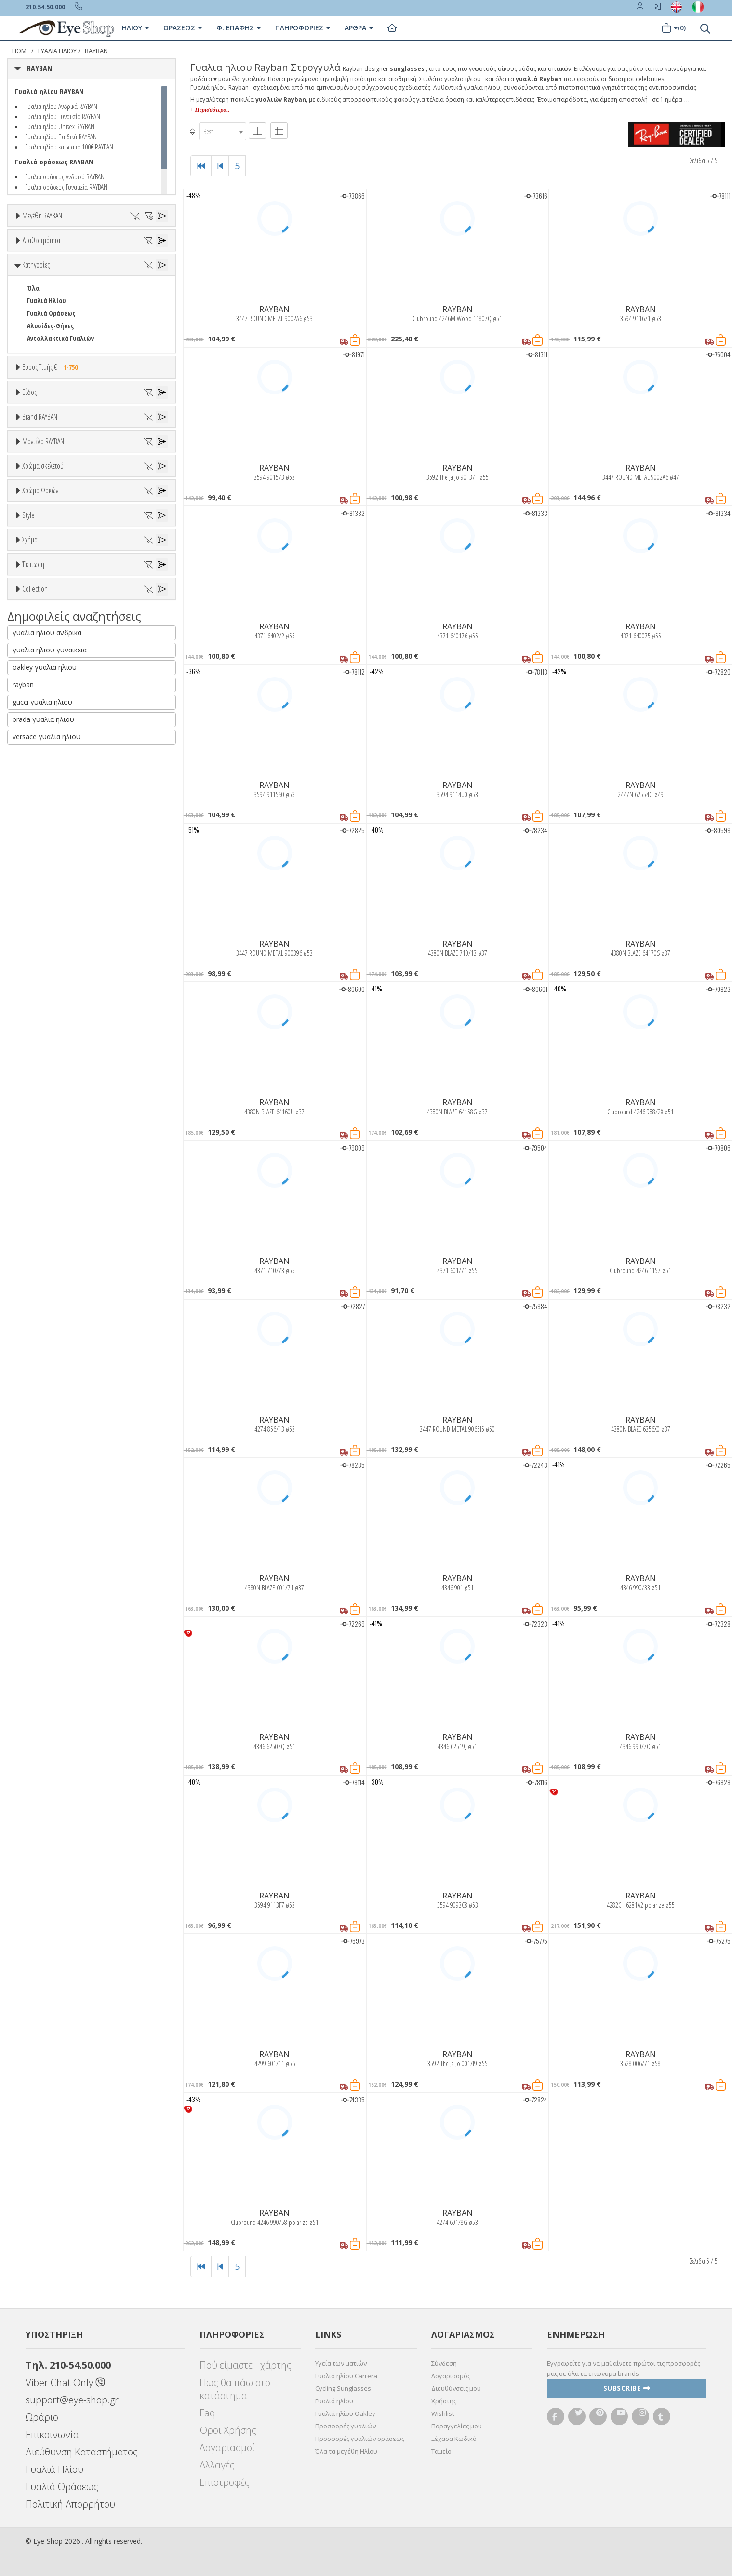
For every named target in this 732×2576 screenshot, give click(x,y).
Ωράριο (42, 2417)
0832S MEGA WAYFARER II (60, 980)
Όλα (36, 378)
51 (160, 264)
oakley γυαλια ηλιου (45, 1686)
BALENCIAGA (43, 798)
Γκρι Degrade (50, 1185)
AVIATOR (39, 1366)
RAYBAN (96, 51)
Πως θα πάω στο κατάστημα (235, 2389)
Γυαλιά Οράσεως (51, 456)
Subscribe (627, 2388)
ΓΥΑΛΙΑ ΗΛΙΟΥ (57, 51)
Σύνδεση (444, 2363)
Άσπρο (41, 1039)
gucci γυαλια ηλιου (42, 1721)
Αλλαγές (217, 2464)
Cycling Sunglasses (343, 2388)
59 (30, 289)
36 (95, 251)
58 (160, 276)
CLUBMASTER (45, 1404)
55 (95, 276)
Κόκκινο (42, 1101)
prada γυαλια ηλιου (43, 1738)
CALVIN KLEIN (45, 861)
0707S (34, 955)
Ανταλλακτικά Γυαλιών (60, 481)
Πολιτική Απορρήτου (70, 2503)
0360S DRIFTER (47, 943)
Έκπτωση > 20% (50, 1487)
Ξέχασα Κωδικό (454, 2438)
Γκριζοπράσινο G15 (58, 1222)
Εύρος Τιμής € (52, 509)
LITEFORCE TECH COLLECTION (67, 1572)
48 (95, 264)
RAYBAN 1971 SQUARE (56, 1585)
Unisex (36, 608)
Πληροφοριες (302, 27)
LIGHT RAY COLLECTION (59, 1560)
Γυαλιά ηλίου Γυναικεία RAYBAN (62, 116)
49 (117, 264)
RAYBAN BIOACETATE (55, 1597)
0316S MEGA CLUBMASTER (62, 930)
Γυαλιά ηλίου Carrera (346, 2376)
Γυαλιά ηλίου (334, 2401)
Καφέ (39, 1197)
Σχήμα (30, 1318)
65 (160, 289)
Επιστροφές (225, 2482)
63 (117, 289)
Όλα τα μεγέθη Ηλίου (346, 2451)
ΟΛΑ (32, 239)
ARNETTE (39, 786)
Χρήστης (443, 2401)
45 (51, 264)
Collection (35, 1511)
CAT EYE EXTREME (50, 1391)
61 (73, 289)
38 (138, 251)
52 (30, 276)
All (30, 1268)
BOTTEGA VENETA (51, 823)
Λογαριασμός (450, 2376)
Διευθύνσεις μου (456, 2388)
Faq (207, 2412)
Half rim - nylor (49, 1293)
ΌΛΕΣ (34, 1535)
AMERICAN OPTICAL (53, 761)
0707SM (37, 968)
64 (138, 289)
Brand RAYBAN (39, 712)
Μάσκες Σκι (43, 671)
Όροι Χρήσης (228, 2430)
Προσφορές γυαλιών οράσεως (359, 2438)
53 (51, 276)
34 (51, 251)
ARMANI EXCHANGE (53, 773)
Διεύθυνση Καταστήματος (82, 2451)
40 (160, 251)
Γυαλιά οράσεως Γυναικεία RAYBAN (66, 186)
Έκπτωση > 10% (50, 1474)
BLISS (34, 811)
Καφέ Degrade (52, 1210)
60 (51, 289)
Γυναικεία (41, 646)
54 (73, 276)
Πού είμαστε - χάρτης (246, 2365)
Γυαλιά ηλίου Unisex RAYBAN (59, 126)
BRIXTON (40, 836)
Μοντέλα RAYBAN (43, 882)
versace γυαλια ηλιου (46, 1756)
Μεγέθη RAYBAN (42, 215)
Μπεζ (39, 1051)
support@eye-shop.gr (72, 2399)
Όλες (38, 1462)
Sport (34, 620)
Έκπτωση (33, 1439)
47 (73, 264)
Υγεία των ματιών (341, 2363)
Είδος (29, 572)
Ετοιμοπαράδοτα (56, 353)
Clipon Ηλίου (49, 1160)
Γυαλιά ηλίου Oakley (345, 2413)
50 (138, 264)
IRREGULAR (42, 1416)
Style (28, 1245)
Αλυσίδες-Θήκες (50, 468)
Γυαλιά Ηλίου (46, 443)
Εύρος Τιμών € (42, 533)
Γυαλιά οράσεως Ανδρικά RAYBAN (65, 176)
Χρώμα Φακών (40, 1124)
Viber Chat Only (65, 2382)
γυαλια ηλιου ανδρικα (47, 1651)
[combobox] (222, 131)
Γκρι (37, 1172)
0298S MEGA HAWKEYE (56, 917)
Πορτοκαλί (47, 1076)
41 (30, 264)
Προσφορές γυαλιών (345, 2426)
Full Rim (39, 1281)
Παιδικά (38, 658)
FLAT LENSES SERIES (54, 1547)
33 (30, 251)
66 (30, 301)
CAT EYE (37, 1378)
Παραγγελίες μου (456, 2426)
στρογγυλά (43, 1353)
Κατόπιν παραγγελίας (63, 366)
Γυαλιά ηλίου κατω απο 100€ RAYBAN (69, 146)
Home (21, 51)
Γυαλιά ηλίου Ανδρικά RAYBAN (61, 106)
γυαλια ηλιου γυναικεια (50, 1669)
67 (51, 301)
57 (138, 276)
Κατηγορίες (36, 407)
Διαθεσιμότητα (41, 330)
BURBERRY (41, 849)
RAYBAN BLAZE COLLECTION (64, 1610)
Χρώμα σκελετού (43, 1003)
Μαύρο (41, 1089)
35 (73, 251)
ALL (36, 1026)
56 (117, 276)
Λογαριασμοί (227, 2447)
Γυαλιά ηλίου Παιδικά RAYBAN (61, 136)
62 (95, 289)
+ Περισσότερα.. (209, 110)
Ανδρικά (38, 633)
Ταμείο (441, 2451)
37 (117, 251)
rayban (23, 1703)
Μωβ (38, 1064)
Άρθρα (359, 27)
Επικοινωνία (52, 2434)
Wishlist (442, 2413)
